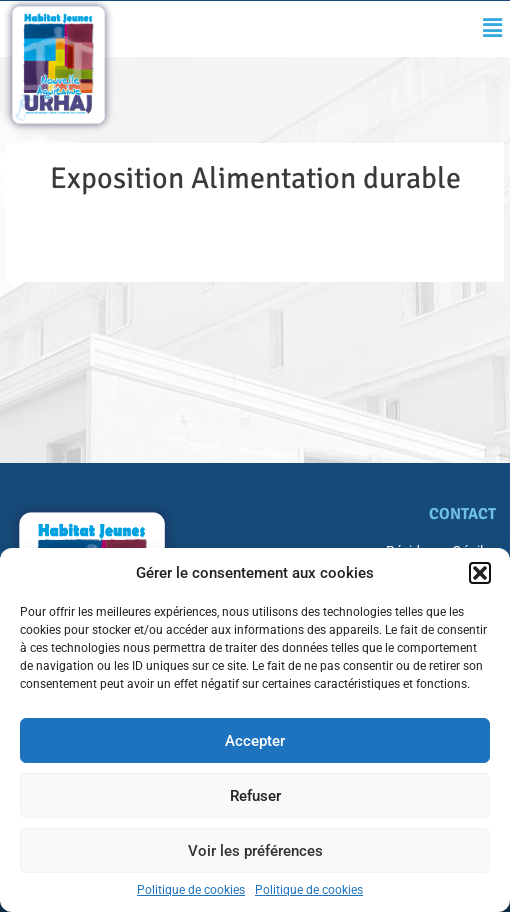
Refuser (255, 796)
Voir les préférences (255, 851)
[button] (480, 573)
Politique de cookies (191, 890)
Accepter (255, 741)
